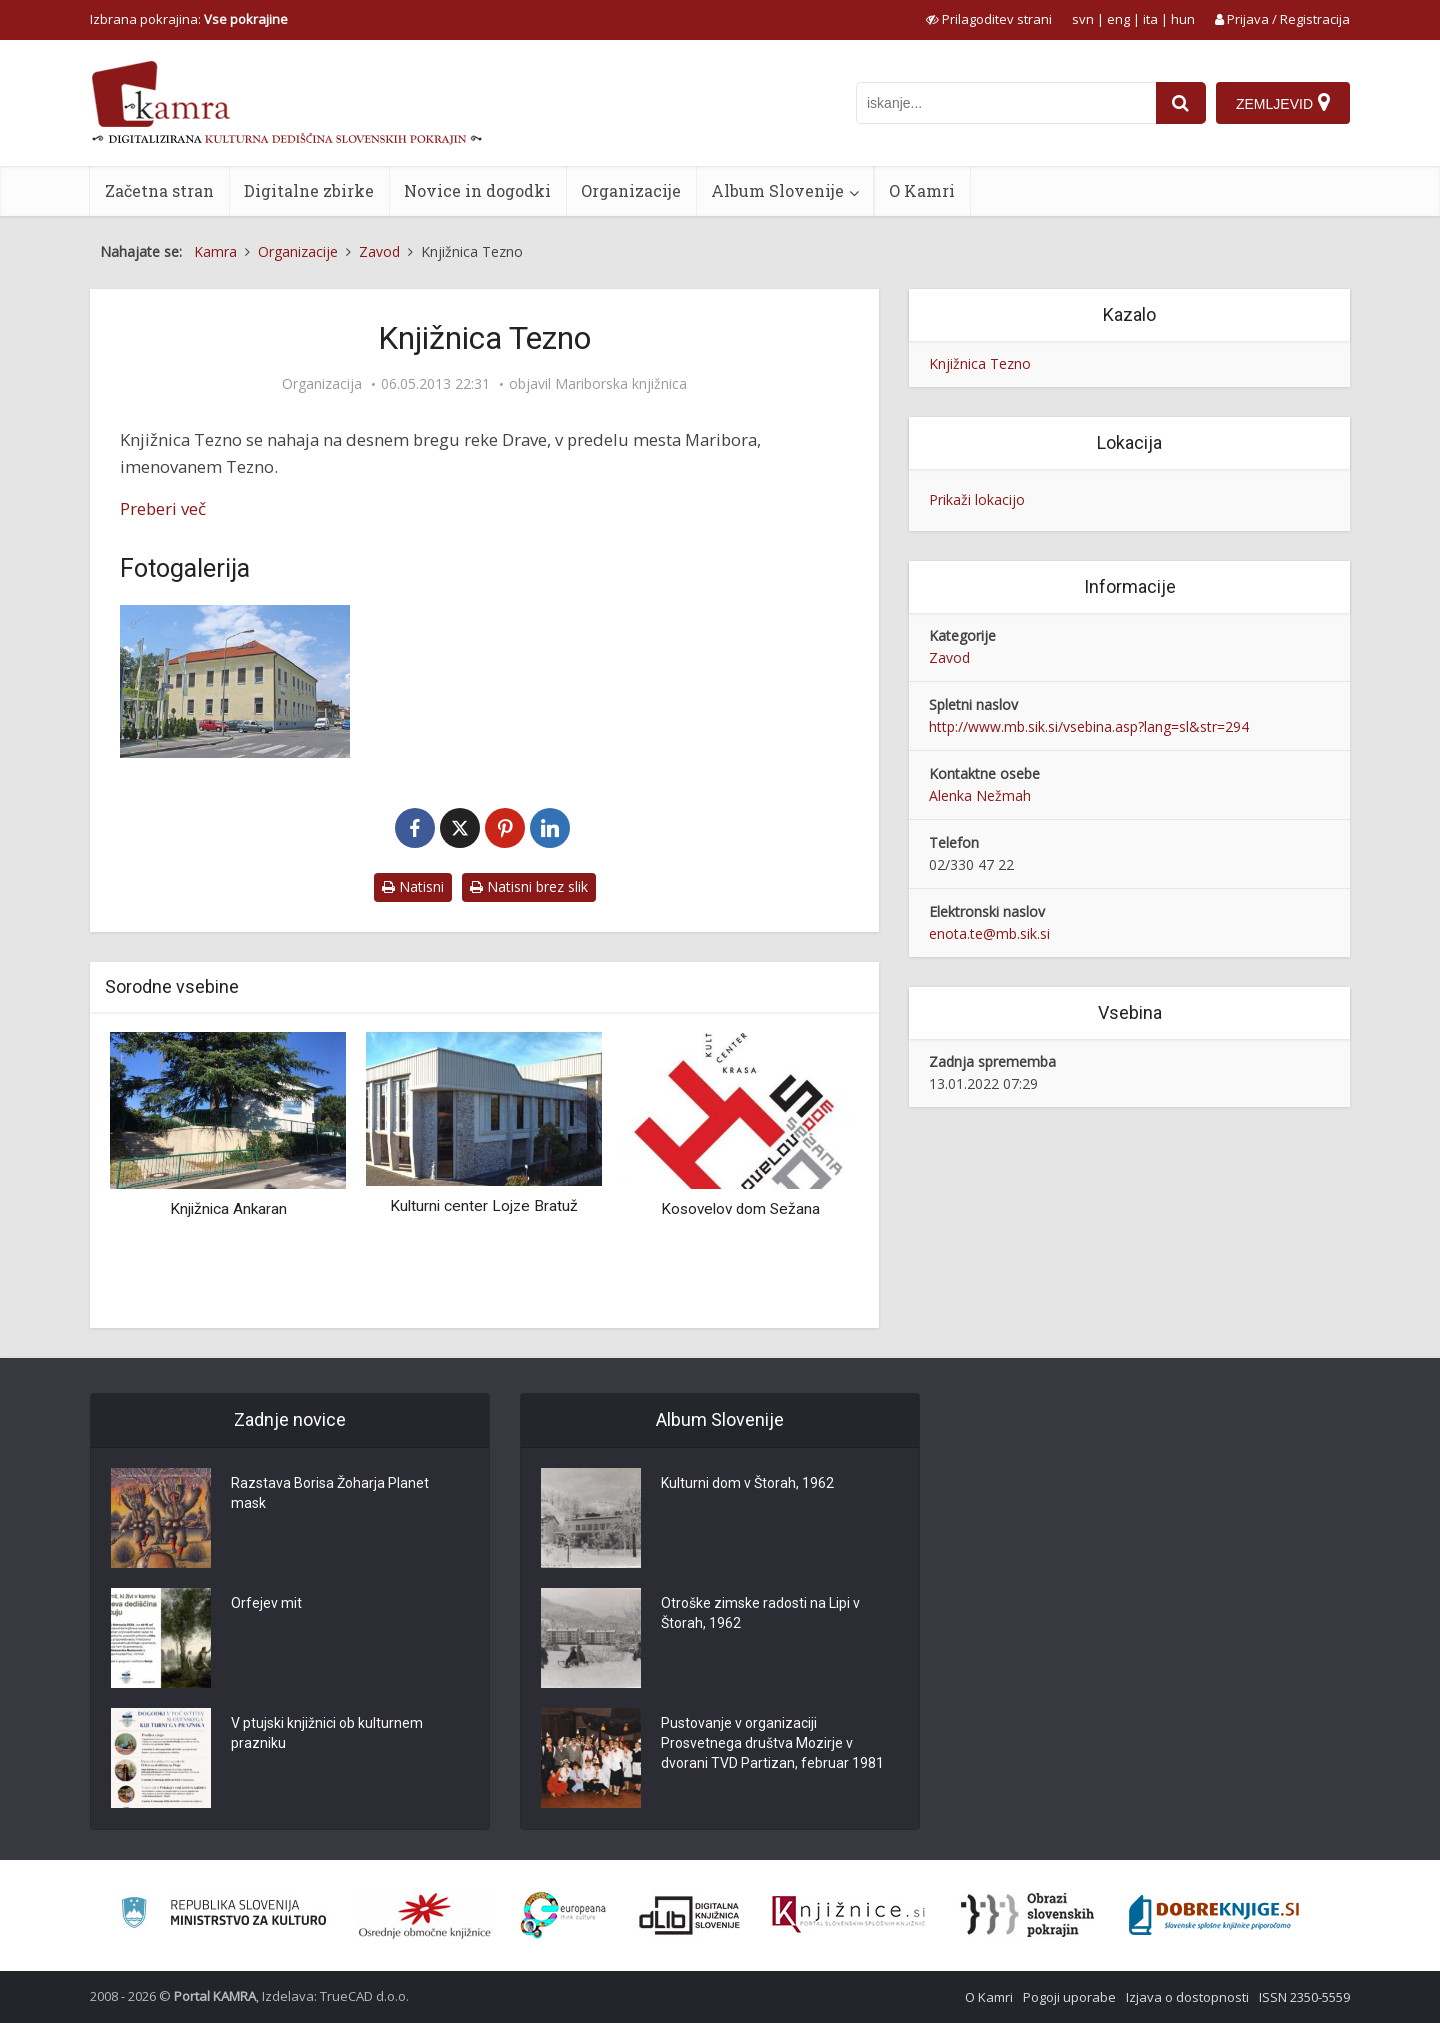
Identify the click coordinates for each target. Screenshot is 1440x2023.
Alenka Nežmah (980, 795)
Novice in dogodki (477, 190)
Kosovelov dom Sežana (740, 1209)
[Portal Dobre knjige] (1214, 1915)
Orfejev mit (266, 1603)
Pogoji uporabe (1069, 1997)
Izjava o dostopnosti (1187, 1997)
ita (1150, 19)
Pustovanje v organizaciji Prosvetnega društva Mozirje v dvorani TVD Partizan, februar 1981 (772, 1743)
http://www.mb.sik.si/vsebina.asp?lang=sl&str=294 (1089, 726)
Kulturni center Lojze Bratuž (484, 1206)
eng (1118, 19)
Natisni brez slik (529, 886)
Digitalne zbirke (309, 190)
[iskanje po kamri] (1006, 103)
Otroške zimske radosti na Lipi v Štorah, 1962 (760, 1613)
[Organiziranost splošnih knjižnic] (425, 1915)
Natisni (413, 886)
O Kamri (922, 190)
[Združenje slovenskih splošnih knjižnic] (848, 1915)
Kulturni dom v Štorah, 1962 (747, 1483)
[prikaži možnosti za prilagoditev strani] (989, 19)
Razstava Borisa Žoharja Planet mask (330, 1493)
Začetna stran (159, 190)
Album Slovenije (777, 190)
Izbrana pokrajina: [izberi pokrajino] (189, 19)
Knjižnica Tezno (980, 363)
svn (1083, 19)
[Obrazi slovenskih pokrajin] (1027, 1915)
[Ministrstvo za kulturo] (223, 1915)
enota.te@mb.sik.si (989, 933)
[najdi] (1181, 103)
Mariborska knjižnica (621, 384)
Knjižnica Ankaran (228, 1209)
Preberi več (163, 508)
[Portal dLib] (690, 1915)
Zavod (949, 657)
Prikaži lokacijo (977, 499)
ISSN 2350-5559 (1304, 1997)
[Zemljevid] (1283, 103)
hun (1183, 19)
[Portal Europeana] (563, 1915)
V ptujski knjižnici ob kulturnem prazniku (327, 1733)
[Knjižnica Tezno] (235, 681)
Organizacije (631, 190)
